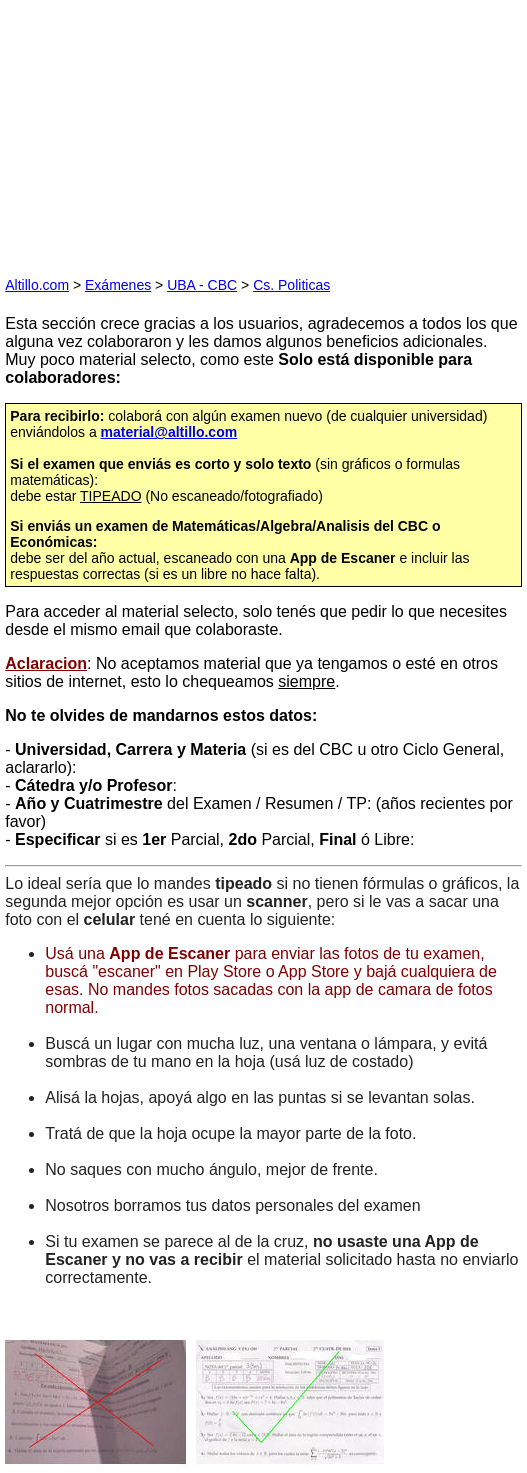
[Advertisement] (155, 130)
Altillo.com (37, 285)
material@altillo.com (169, 432)
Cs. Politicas (291, 285)
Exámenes (118, 285)
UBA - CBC (202, 285)
